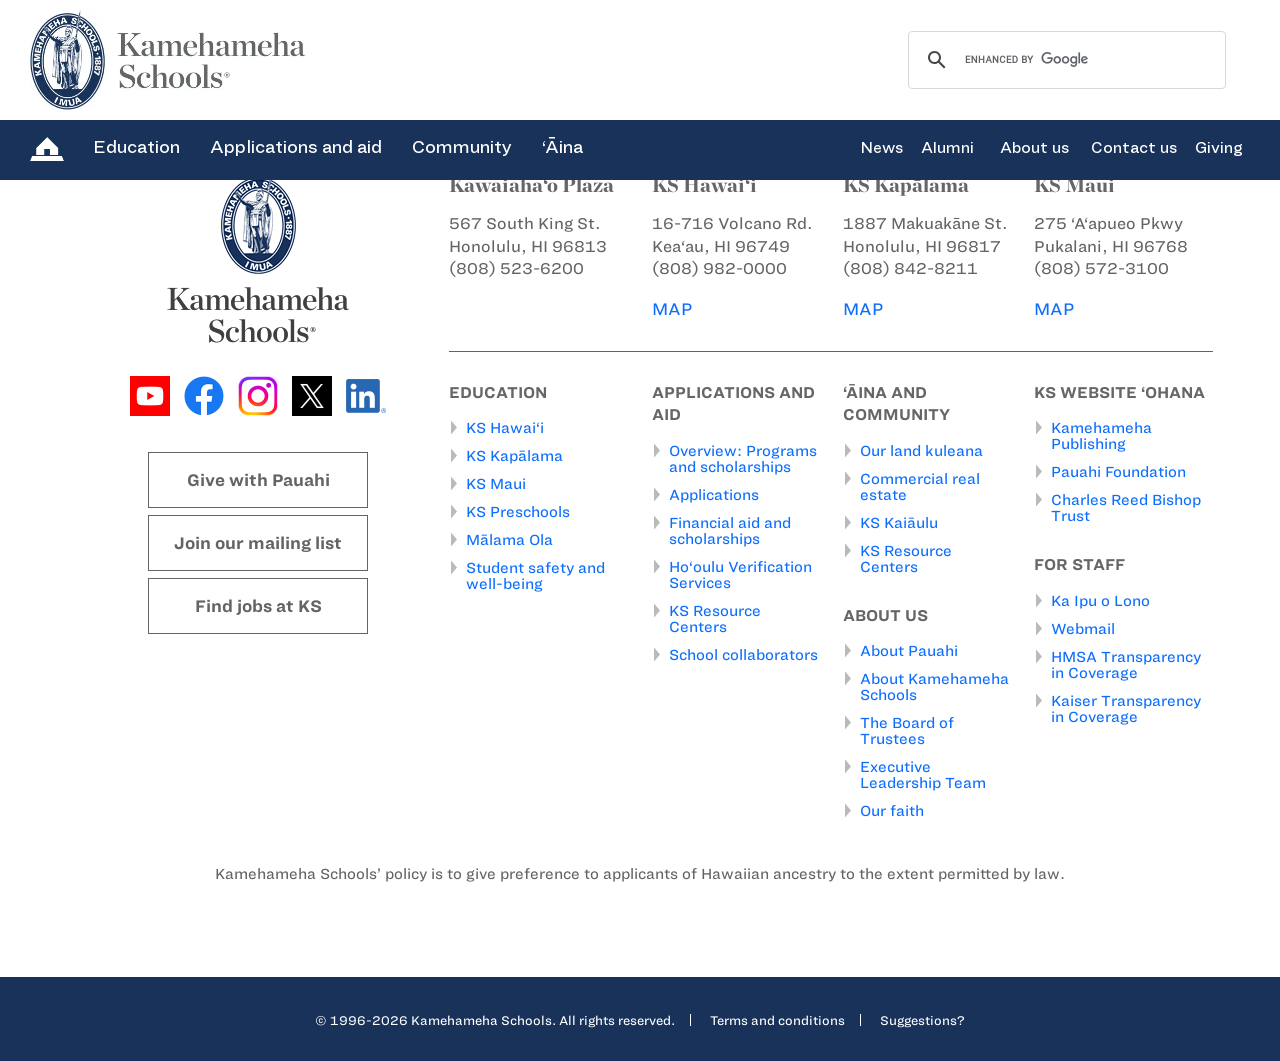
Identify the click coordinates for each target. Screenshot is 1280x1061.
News (881, 148)
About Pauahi (909, 651)
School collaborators (743, 655)
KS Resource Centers (715, 619)
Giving (1219, 148)
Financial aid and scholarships (730, 531)
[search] (1064, 60)
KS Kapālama (514, 456)
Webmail (1083, 629)
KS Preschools (518, 512)
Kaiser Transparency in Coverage (1126, 709)
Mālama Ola (509, 540)
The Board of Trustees (907, 731)
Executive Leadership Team (923, 775)
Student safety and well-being (535, 576)
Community (462, 147)
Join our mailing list (258, 543)
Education (136, 147)
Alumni (947, 148)
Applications (714, 495)
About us (1034, 148)
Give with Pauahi (258, 480)
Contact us (1134, 148)
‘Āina (562, 147)
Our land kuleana (921, 451)
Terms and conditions (777, 1020)
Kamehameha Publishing (1101, 436)
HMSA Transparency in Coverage (1126, 665)
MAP (672, 309)
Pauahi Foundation (1118, 472)
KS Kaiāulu (899, 523)
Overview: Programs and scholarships (743, 459)
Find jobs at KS (258, 606)
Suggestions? (922, 1020)
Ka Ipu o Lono (1100, 601)
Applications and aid (296, 147)
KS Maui (496, 484)
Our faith (892, 811)
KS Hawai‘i (505, 428)
